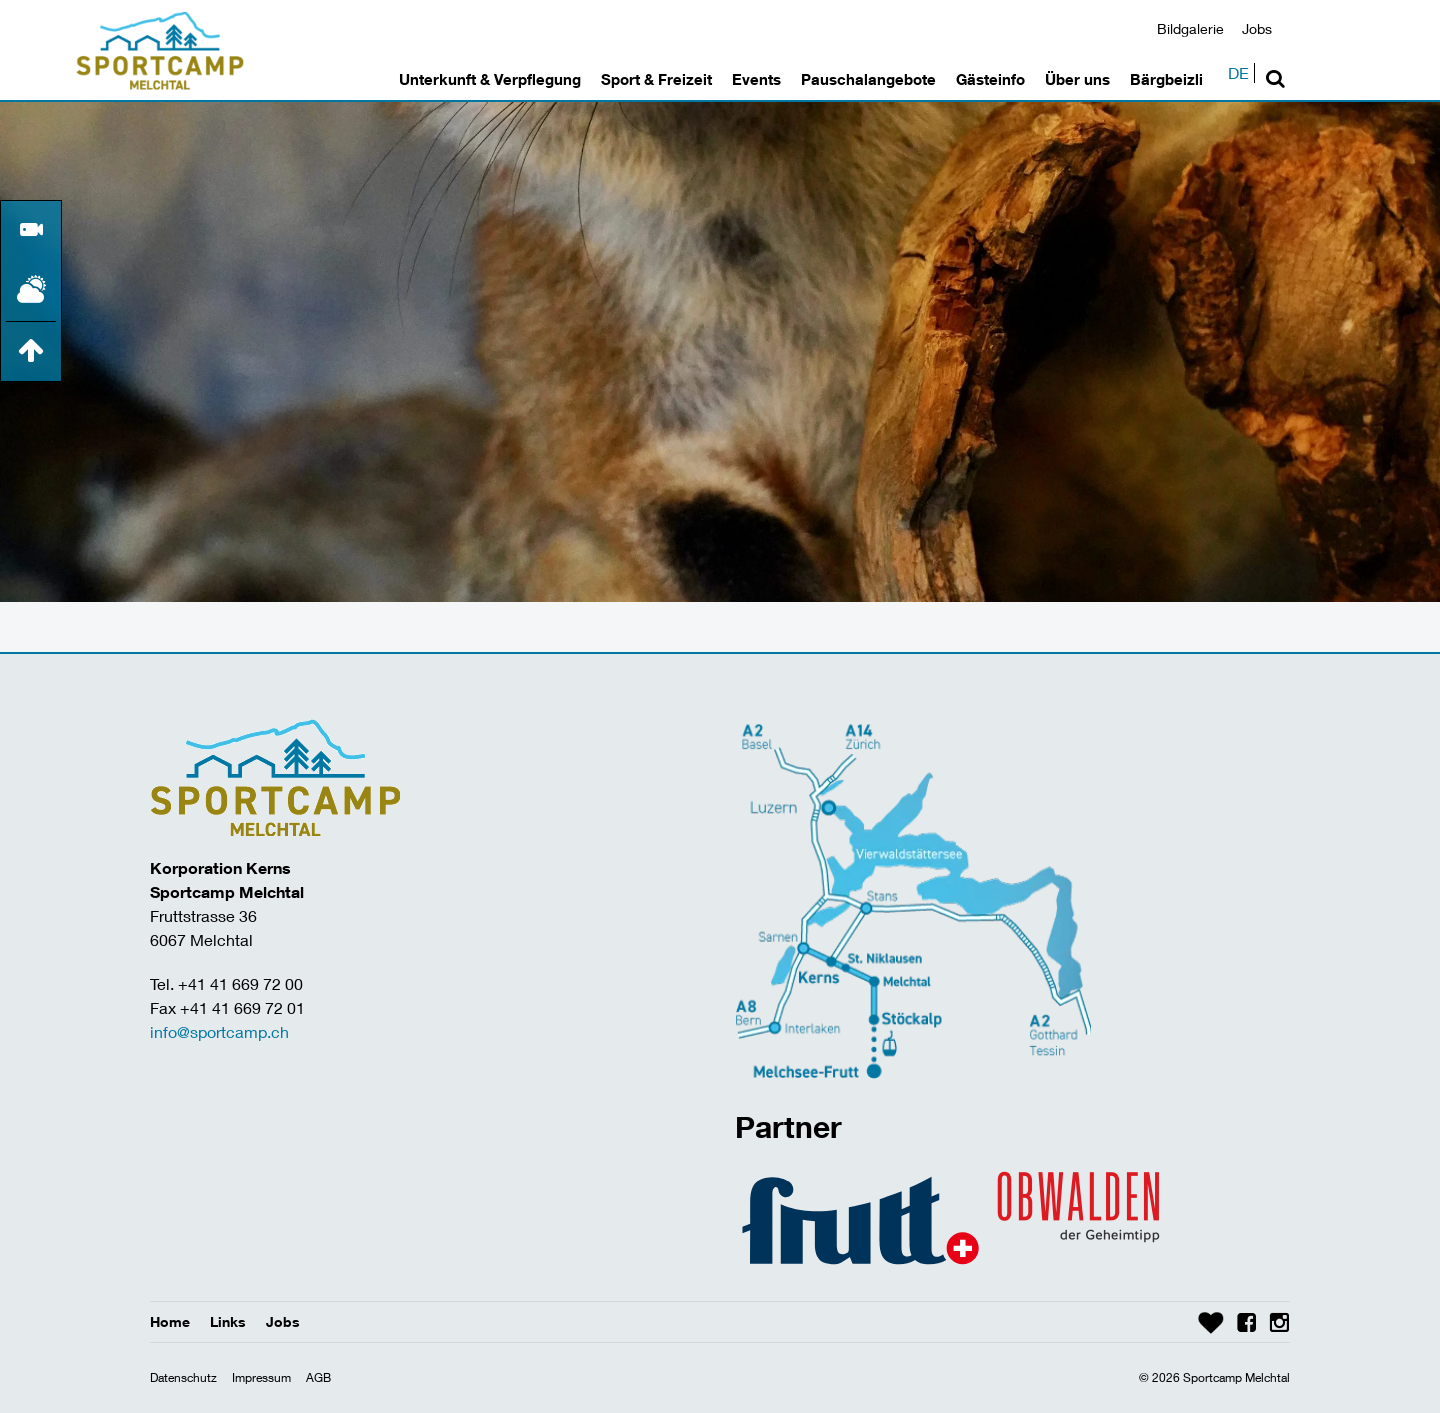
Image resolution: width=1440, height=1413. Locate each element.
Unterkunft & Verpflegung (490, 79)
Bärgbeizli (1166, 79)
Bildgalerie (1190, 28)
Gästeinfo (990, 79)
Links (228, 1321)
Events (756, 79)
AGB (318, 1377)
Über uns (1077, 79)
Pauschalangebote (868, 79)
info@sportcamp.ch (219, 1031)
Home (170, 1321)
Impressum (261, 1377)
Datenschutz (183, 1377)
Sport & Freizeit (656, 79)
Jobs (1257, 28)
